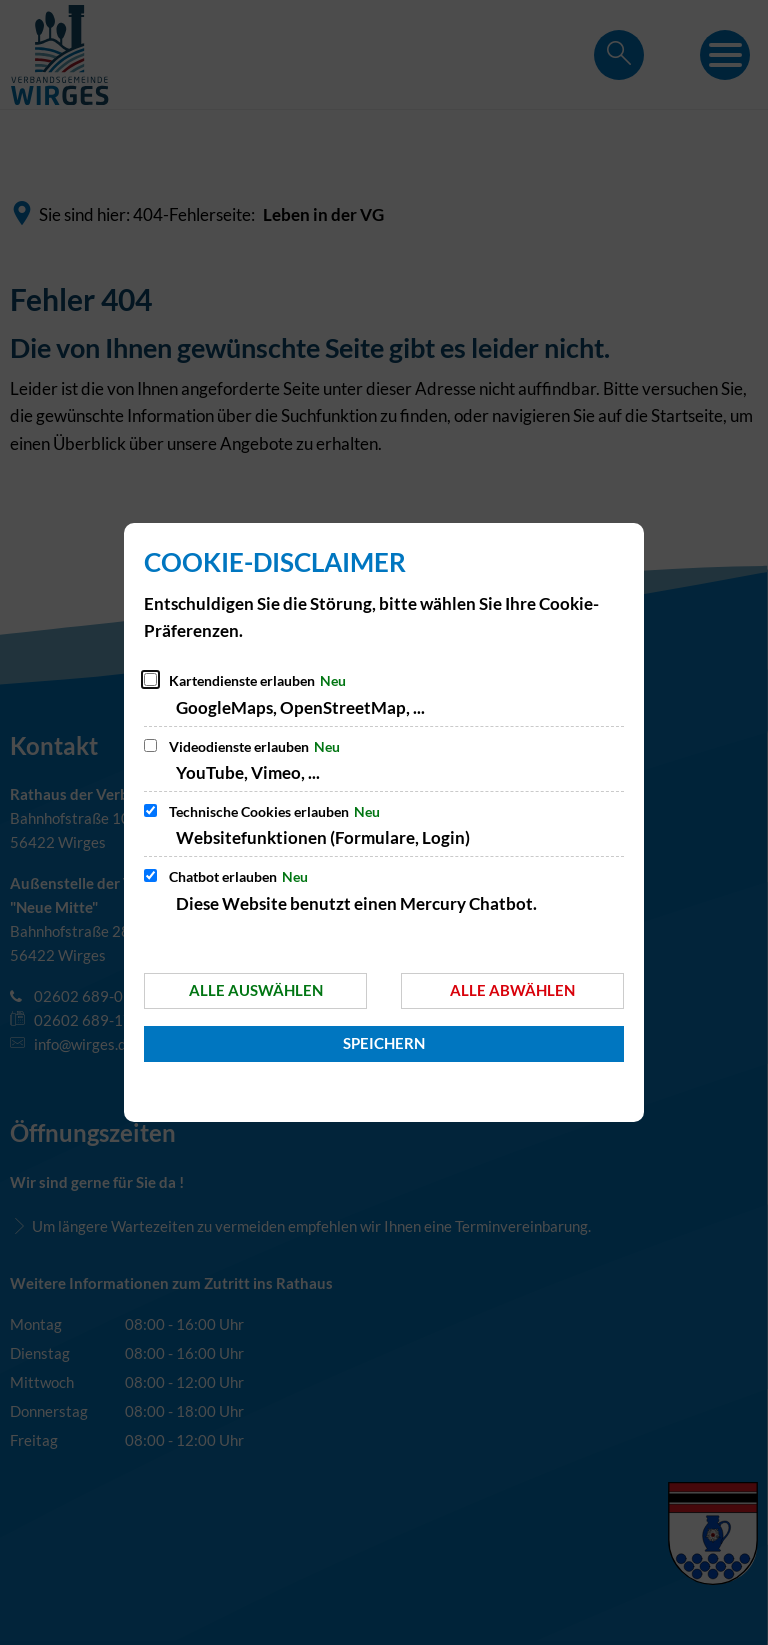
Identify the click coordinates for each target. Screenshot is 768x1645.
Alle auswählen (256, 990)
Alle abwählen (512, 990)
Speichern (384, 1043)
